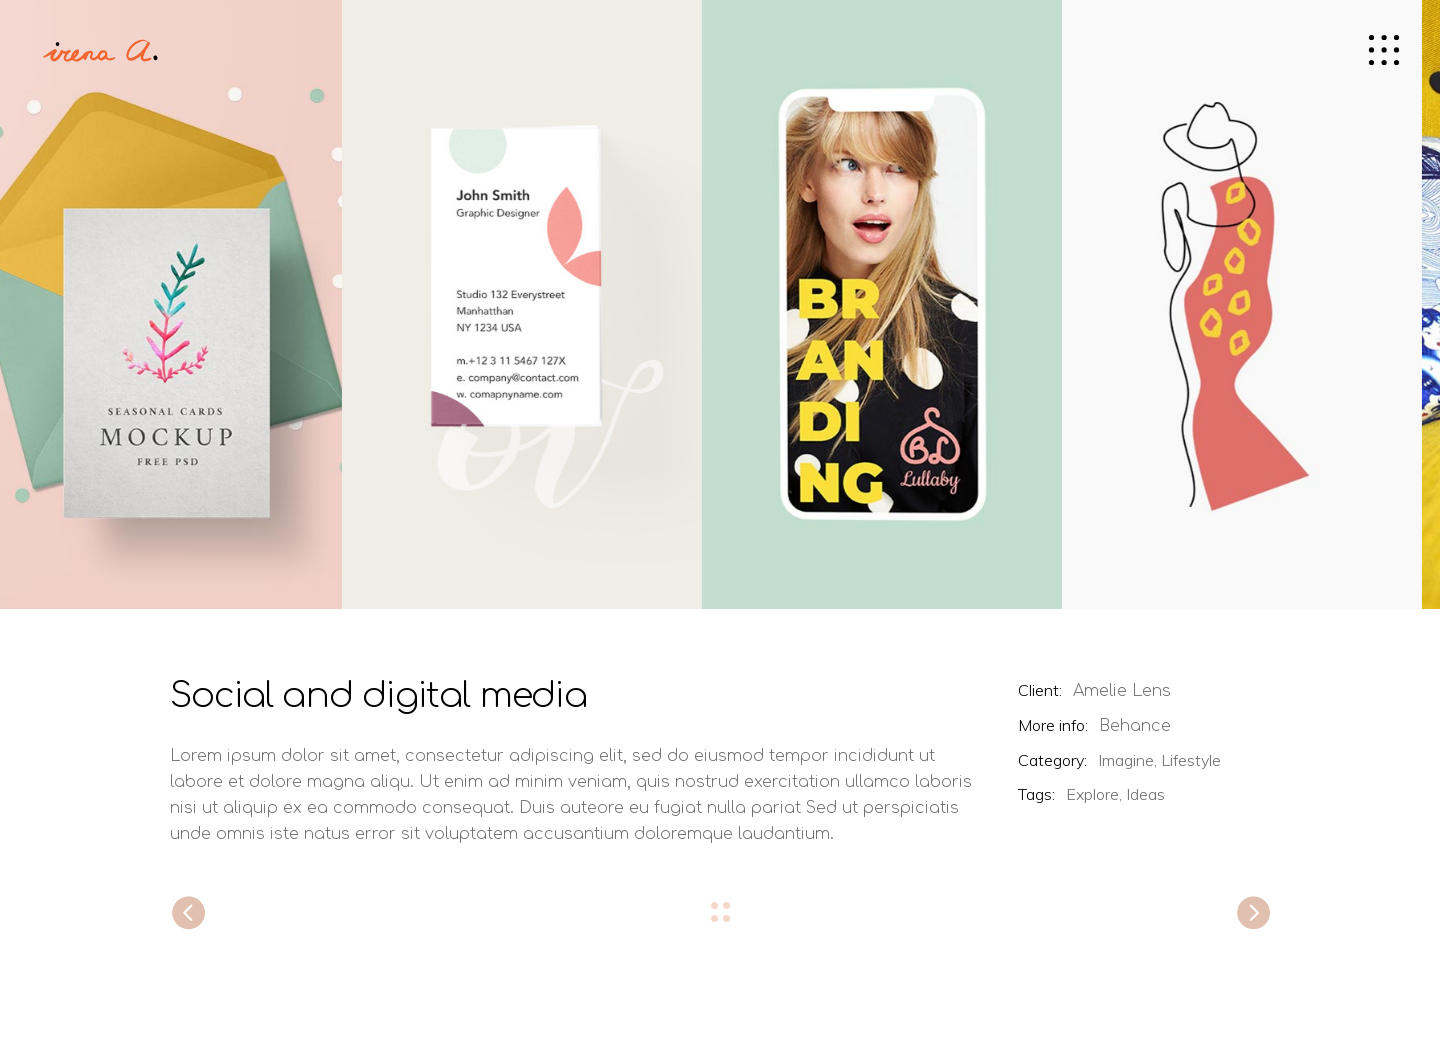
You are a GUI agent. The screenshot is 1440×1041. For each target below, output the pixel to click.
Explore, (1094, 794)
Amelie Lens (1122, 691)
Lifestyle (1191, 760)
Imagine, (1127, 760)
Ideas (1145, 794)
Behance (1135, 726)
